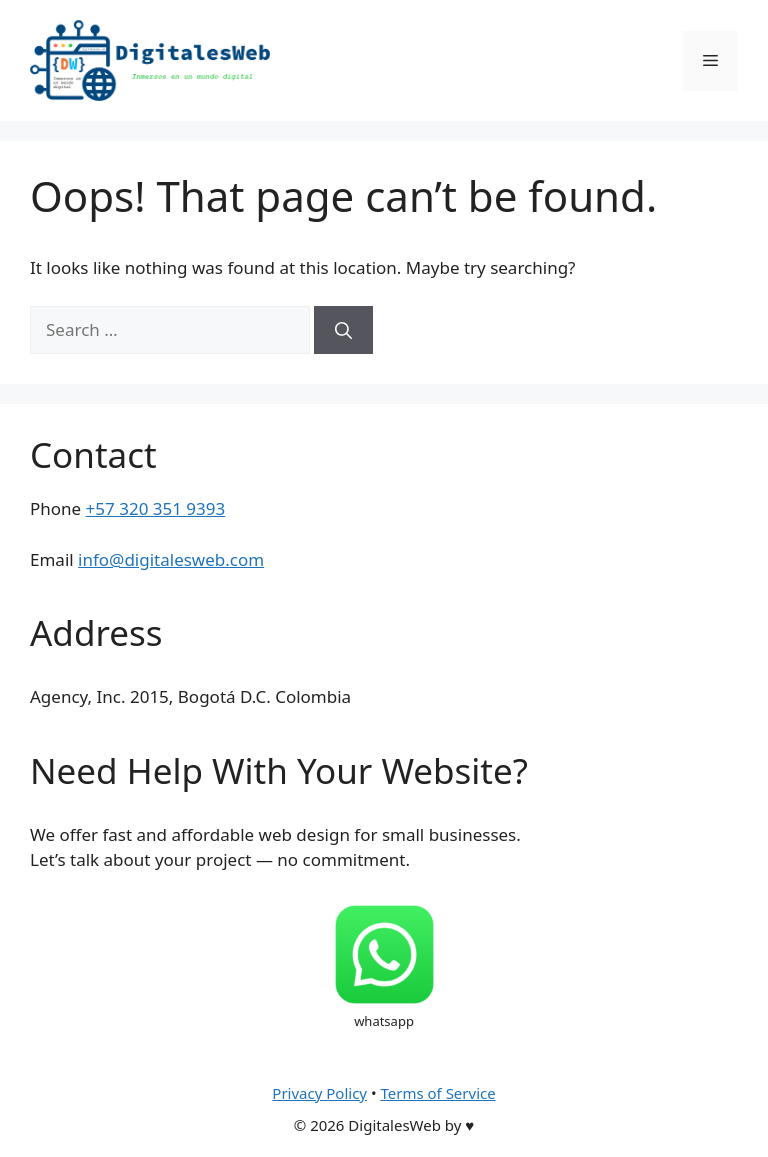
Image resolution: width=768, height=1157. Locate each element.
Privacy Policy (319, 1093)
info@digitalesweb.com (171, 559)
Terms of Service (437, 1093)
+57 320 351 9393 (156, 508)
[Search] (343, 330)
